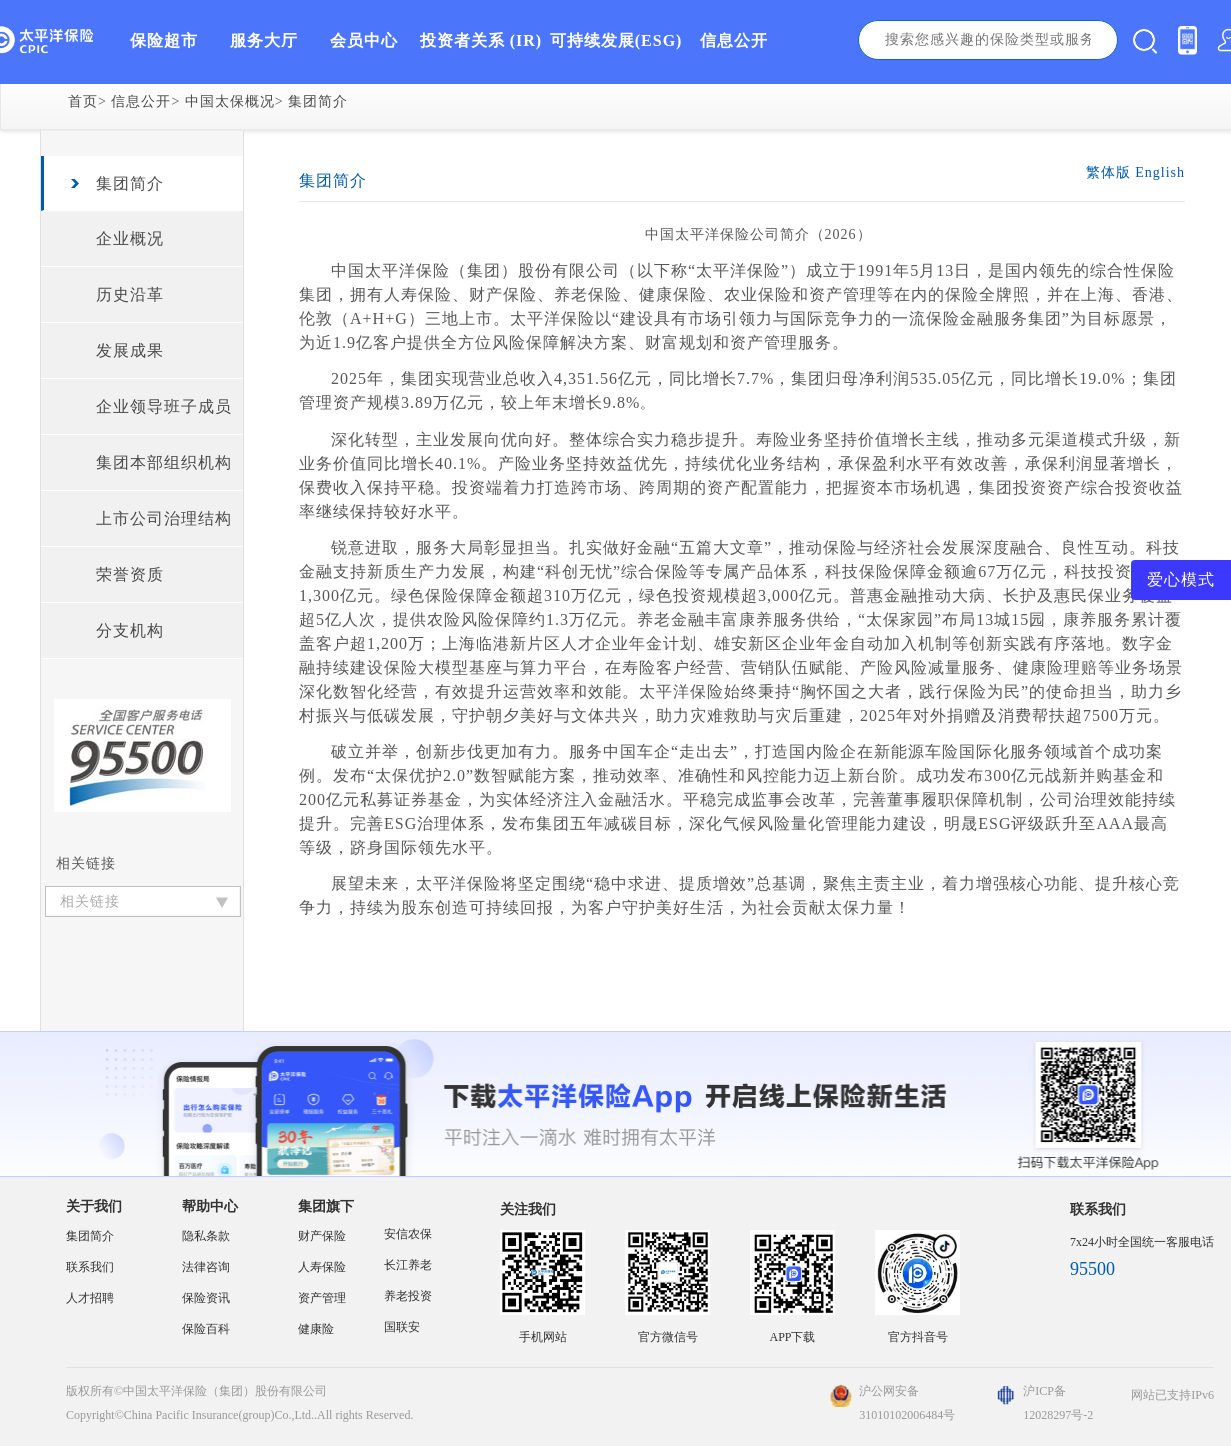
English (1160, 172)
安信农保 (408, 1234)
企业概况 (130, 238)
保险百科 (206, 1329)
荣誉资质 (130, 574)
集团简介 (318, 101)
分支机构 (130, 630)
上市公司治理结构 (164, 518)
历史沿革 (130, 294)
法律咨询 (206, 1267)
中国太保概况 (230, 101)
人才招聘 (90, 1298)
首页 (83, 101)
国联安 (402, 1327)
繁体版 (1108, 172)
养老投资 (408, 1296)
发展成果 (130, 350)
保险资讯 (206, 1298)
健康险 (316, 1329)
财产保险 (322, 1236)
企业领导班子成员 (164, 406)
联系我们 (90, 1267)
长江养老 (408, 1265)
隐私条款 (206, 1236)
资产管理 (322, 1298)
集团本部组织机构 (164, 462)
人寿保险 (322, 1267)
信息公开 (141, 101)
